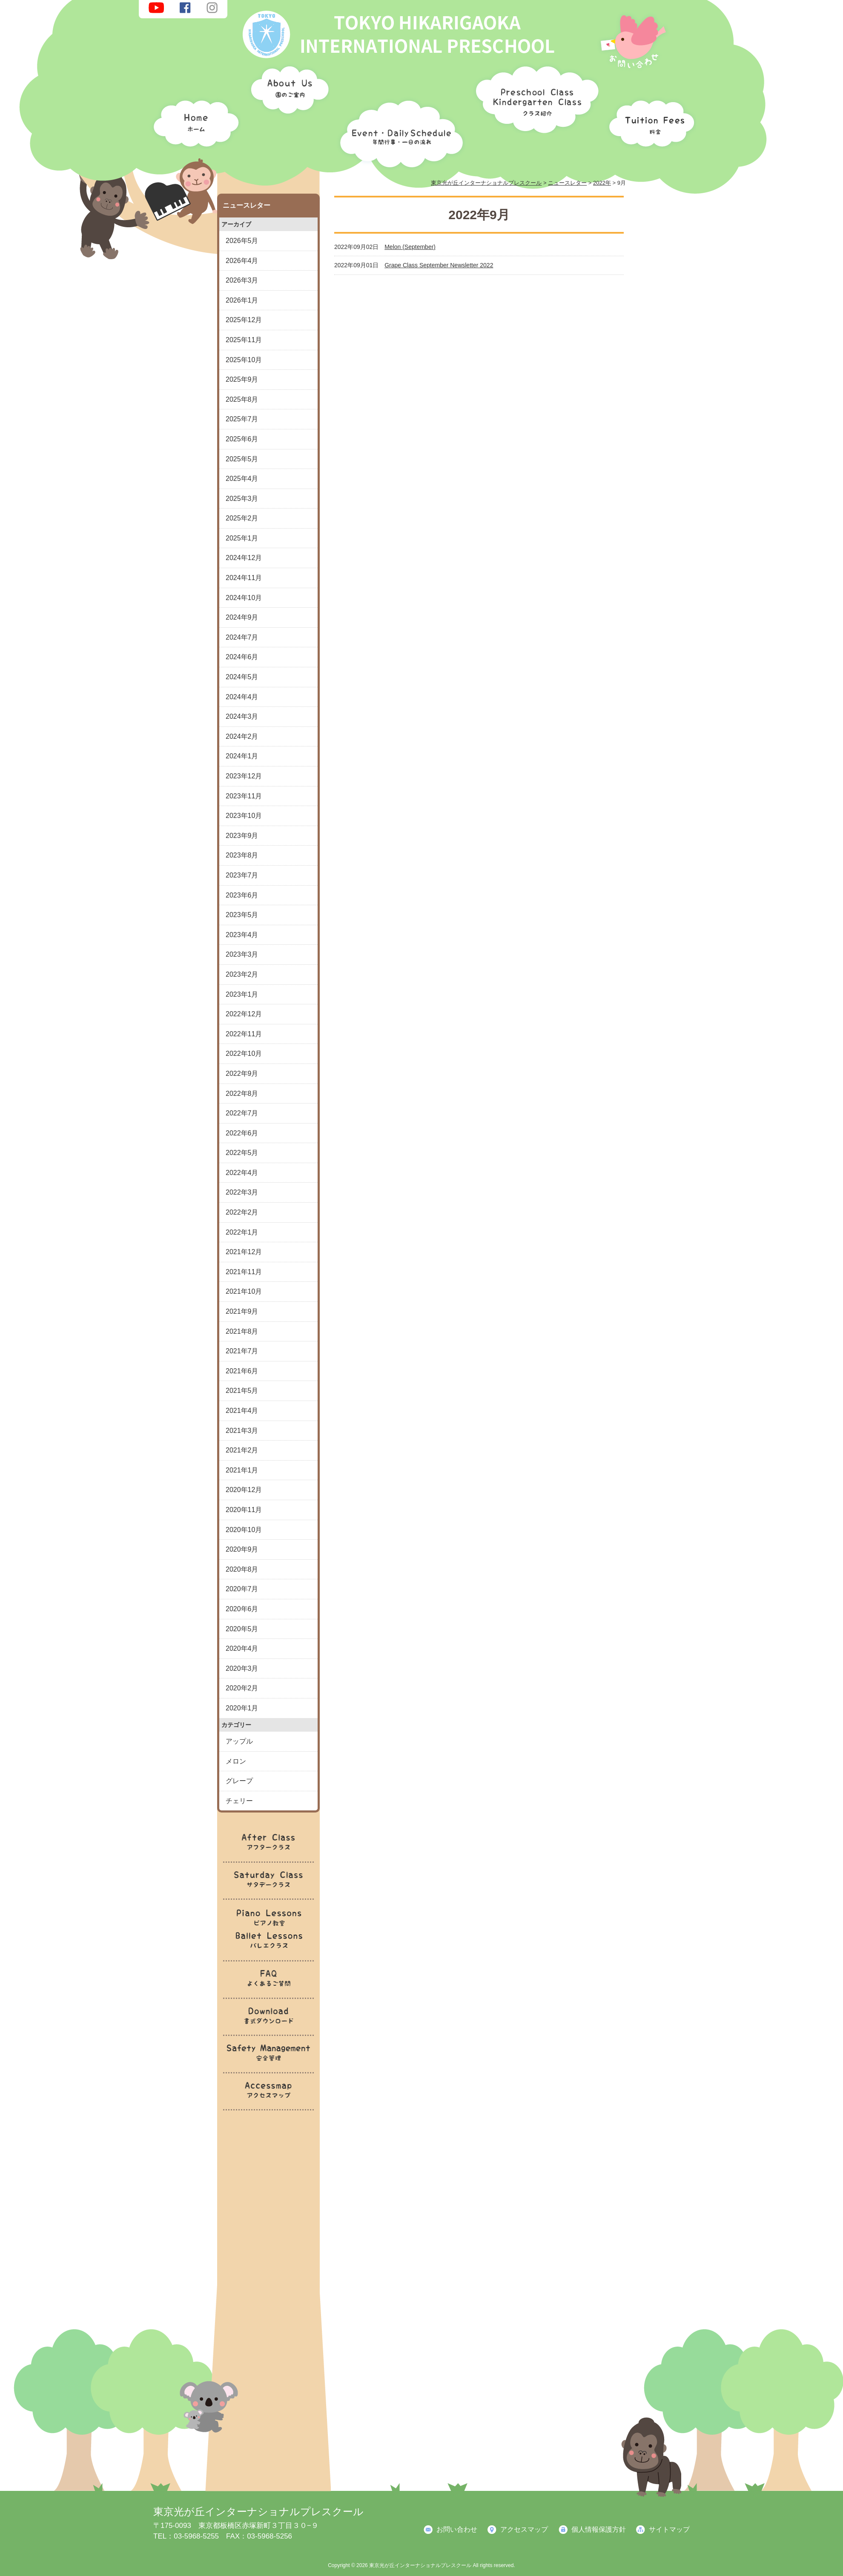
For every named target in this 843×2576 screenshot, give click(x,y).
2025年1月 (242, 538)
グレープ (239, 1780)
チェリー (239, 1800)
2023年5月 (242, 914)
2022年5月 (242, 1152)
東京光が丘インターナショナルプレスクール (258, 2511)
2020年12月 (244, 1489)
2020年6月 (242, 1609)
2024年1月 (242, 756)
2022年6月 (242, 1133)
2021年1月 (242, 1470)
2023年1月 (242, 994)
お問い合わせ (456, 2529)
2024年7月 (242, 637)
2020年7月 (242, 1588)
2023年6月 (242, 895)
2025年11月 (244, 339)
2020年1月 (242, 1708)
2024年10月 (244, 597)
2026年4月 (242, 260)
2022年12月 (244, 1014)
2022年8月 (242, 1093)
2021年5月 (242, 1390)
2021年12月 (244, 1251)
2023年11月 (244, 796)
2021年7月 (242, 1351)
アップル (239, 1741)
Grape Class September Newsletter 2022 (438, 265)
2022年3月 (242, 1192)
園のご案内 (287, 91)
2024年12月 (244, 557)
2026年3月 (242, 280)
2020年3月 (242, 1668)
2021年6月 (242, 1371)
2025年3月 (242, 498)
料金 (649, 121)
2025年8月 (242, 399)
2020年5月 (242, 1629)
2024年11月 (244, 577)
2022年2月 (242, 1212)
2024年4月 (242, 696)
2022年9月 (242, 1073)
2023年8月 (242, 855)
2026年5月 (242, 240)
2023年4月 (242, 934)
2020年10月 (244, 1529)
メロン (236, 1761)
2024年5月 (242, 676)
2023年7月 (242, 875)
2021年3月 (242, 1430)
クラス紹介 (534, 96)
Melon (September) (410, 246)
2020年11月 (244, 1509)
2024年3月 (242, 716)
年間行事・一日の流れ (399, 132)
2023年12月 (244, 776)
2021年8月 (242, 1331)
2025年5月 (242, 459)
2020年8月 (242, 1569)
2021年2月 (242, 1450)
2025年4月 (242, 478)
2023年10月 (244, 815)
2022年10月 (244, 1053)
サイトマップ (669, 2529)
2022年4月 (242, 1172)
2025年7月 (242, 419)
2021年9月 (242, 1311)
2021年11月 (244, 1271)
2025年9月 (242, 379)
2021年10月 (244, 1291)
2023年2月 (242, 974)
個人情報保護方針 (598, 2529)
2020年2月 (242, 1688)
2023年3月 (242, 954)
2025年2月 (242, 518)
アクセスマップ (524, 2529)
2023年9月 (242, 835)
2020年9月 (242, 1549)
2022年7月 (242, 1113)
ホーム (194, 121)
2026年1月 (242, 300)
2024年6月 (242, 656)
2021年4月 (242, 1410)
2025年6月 (242, 439)
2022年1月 (242, 1232)
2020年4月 (242, 1648)
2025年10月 (244, 359)
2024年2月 (242, 736)
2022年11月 (244, 1034)
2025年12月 (244, 319)
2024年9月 (242, 617)
